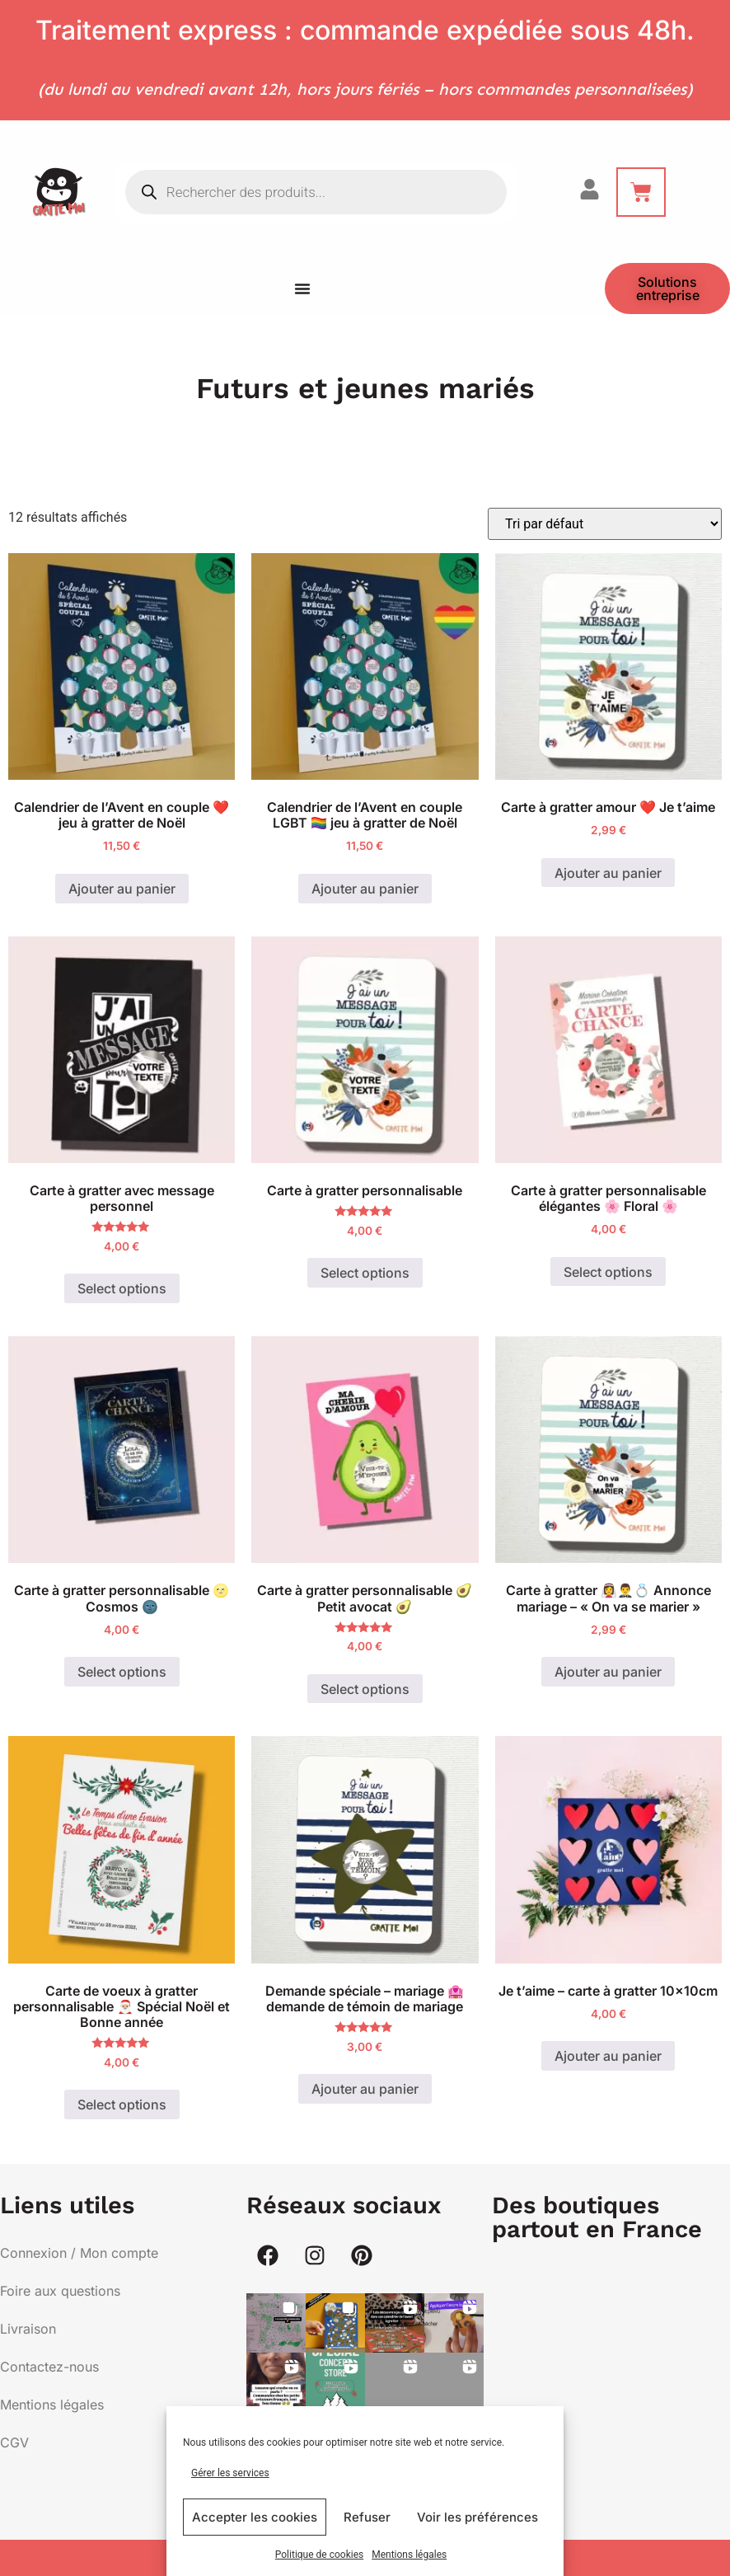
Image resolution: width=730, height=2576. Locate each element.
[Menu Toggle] (302, 288)
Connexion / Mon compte (79, 2253)
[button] (276, 2323)
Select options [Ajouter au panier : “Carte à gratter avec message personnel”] (121, 1288)
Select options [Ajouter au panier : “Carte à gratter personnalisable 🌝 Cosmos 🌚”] (121, 1671)
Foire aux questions (60, 2291)
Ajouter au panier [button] (121, 888)
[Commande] (605, 524)
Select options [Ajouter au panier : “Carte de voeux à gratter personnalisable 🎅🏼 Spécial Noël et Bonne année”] (121, 2104)
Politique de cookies (319, 2554)
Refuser (367, 2517)
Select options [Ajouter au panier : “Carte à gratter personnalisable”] (365, 1273)
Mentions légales (409, 2554)
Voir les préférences (477, 2517)
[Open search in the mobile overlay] (316, 192)
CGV (14, 2442)
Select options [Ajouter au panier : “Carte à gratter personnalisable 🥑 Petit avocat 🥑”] (365, 1689)
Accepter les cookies (254, 2517)
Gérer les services (230, 2473)
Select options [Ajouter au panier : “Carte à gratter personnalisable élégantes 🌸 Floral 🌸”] (608, 1272)
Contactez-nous (49, 2366)
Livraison (28, 2328)
